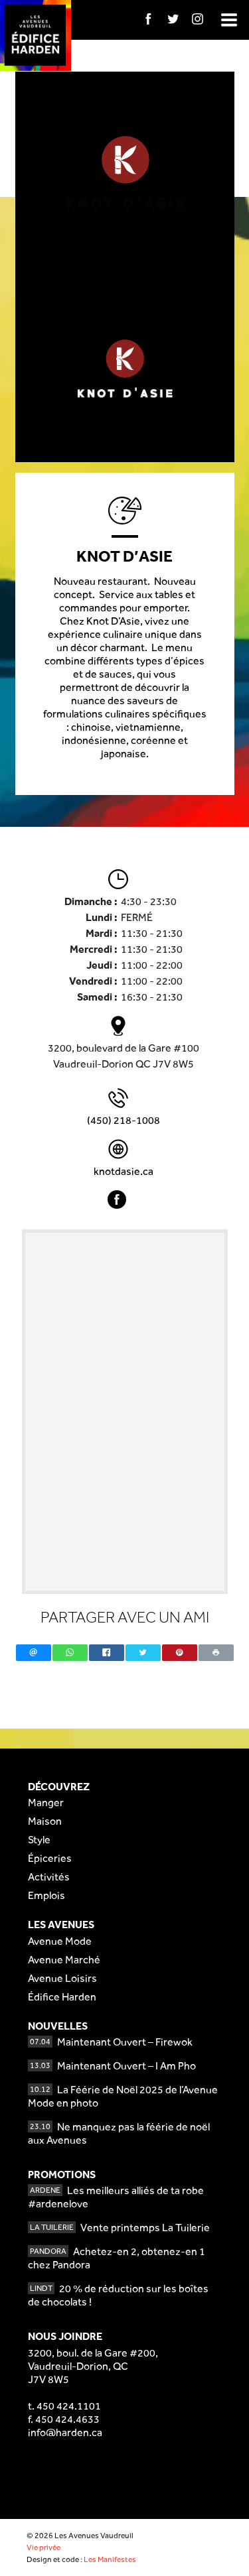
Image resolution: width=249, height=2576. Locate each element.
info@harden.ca (65, 2432)
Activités (49, 1877)
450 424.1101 (69, 2406)
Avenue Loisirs (62, 1978)
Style (39, 1839)
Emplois (46, 1895)
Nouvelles (58, 2026)
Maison (45, 1821)
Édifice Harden (62, 1997)
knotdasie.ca (123, 1171)
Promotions (62, 2174)
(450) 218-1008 (123, 1120)
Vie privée (43, 2547)
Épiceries (50, 1858)
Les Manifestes (110, 2559)
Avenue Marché (64, 1959)
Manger (46, 1802)
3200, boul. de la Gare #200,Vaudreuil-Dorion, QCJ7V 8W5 (93, 2366)
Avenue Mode (60, 1941)
